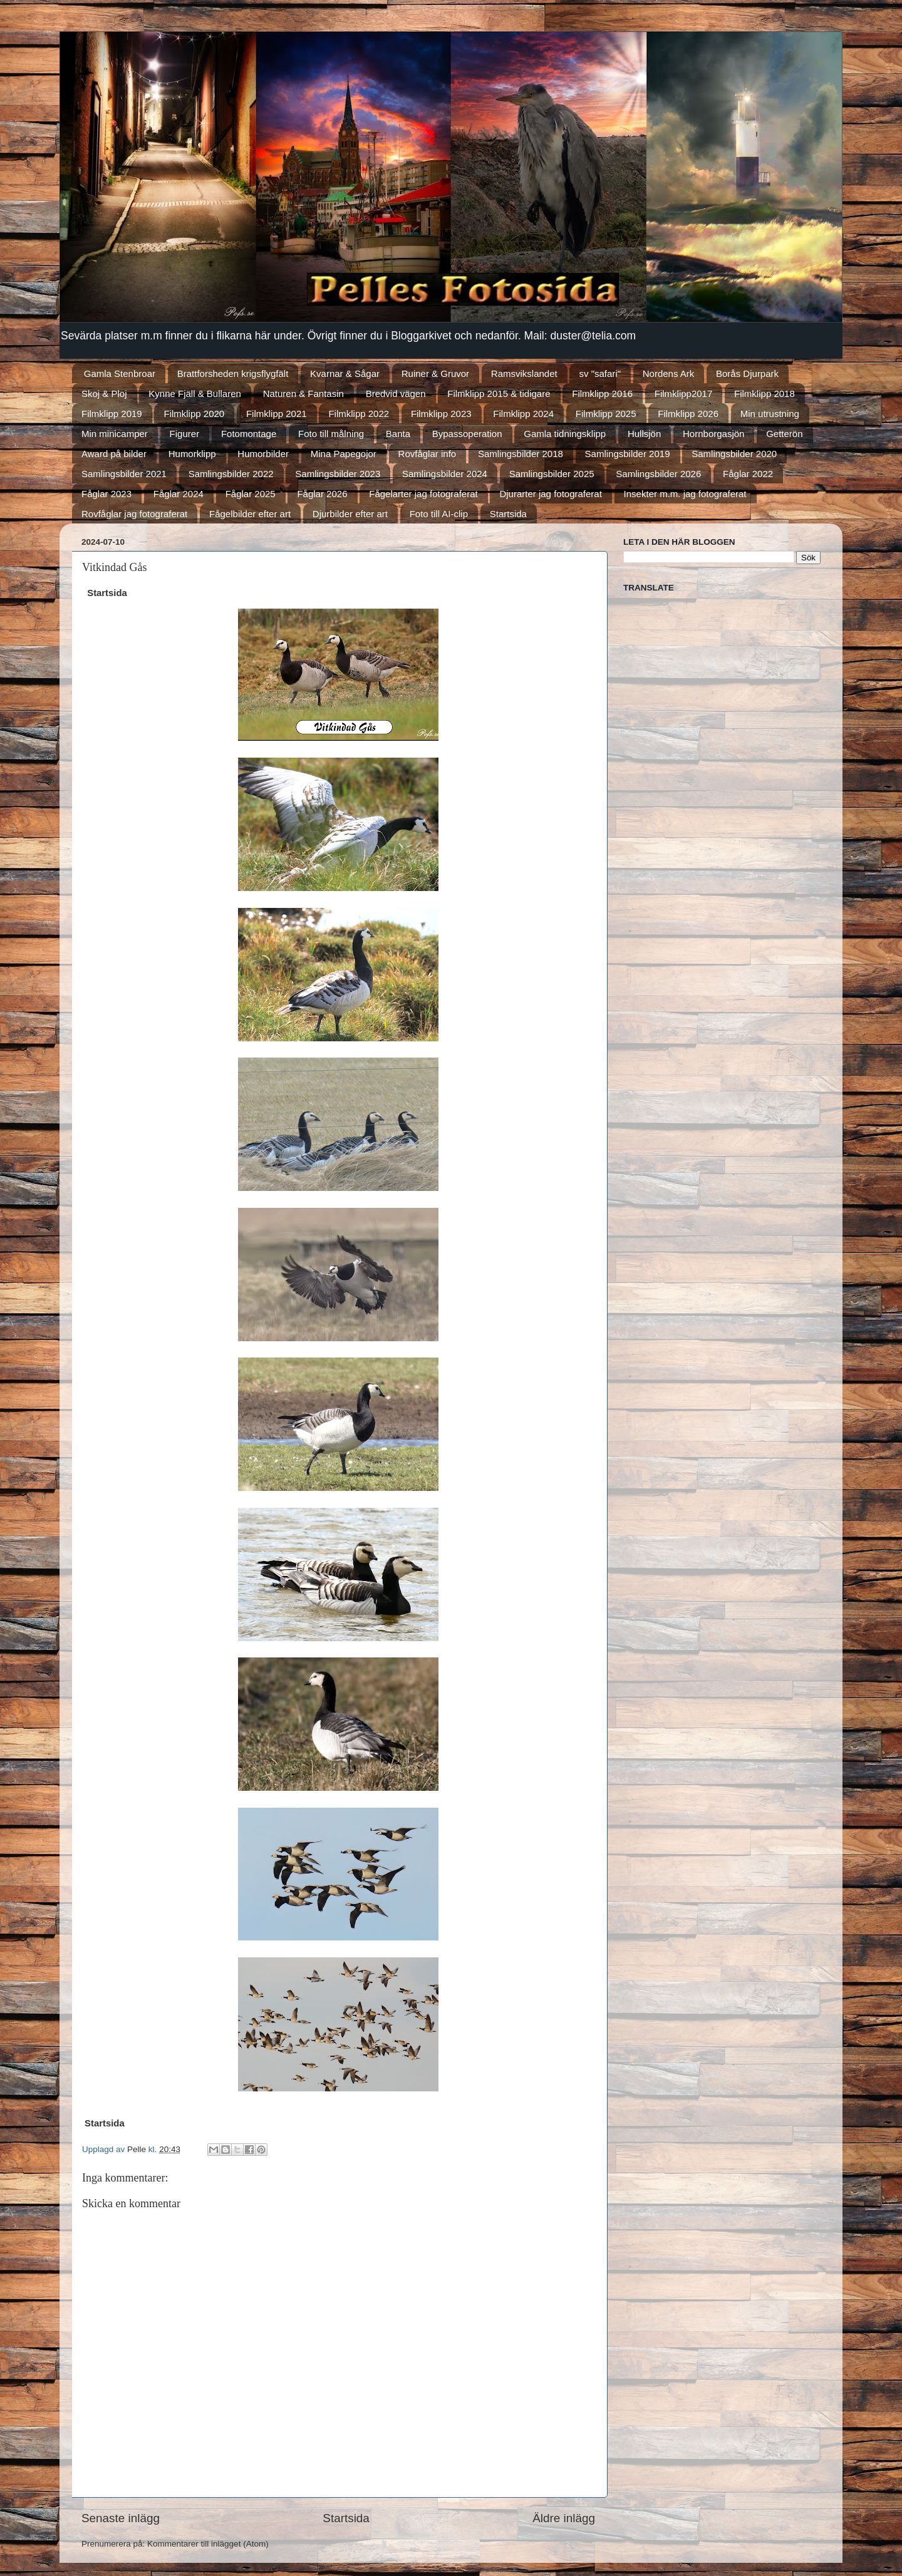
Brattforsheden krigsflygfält (233, 373)
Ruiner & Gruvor (435, 373)
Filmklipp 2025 (606, 413)
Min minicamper (114, 433)
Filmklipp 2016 (602, 393)
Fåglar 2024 (178, 493)
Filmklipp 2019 (111, 413)
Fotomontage (248, 433)
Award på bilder (114, 453)
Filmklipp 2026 (688, 413)
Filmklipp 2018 (764, 393)
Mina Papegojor (343, 453)
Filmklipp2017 (684, 393)
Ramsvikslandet (524, 373)
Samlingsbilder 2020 (734, 453)
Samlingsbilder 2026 (658, 473)
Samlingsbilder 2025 (551, 473)
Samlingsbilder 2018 (520, 453)
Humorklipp (192, 453)
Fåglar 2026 (322, 493)
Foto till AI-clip (439, 513)
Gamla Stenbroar (119, 373)
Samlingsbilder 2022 (231, 473)
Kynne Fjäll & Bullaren (194, 393)
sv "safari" (600, 373)
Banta (398, 433)
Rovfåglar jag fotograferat (134, 513)
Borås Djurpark (747, 373)
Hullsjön (644, 433)
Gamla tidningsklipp (565, 433)
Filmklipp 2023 (441, 413)
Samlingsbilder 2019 (627, 453)
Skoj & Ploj (104, 393)
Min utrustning (769, 413)
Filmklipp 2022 (358, 413)
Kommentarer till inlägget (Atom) (208, 2543)
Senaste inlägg (120, 2518)
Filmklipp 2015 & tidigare (498, 393)
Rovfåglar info (427, 453)
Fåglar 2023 (106, 493)
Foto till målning (331, 433)
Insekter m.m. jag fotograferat (685, 493)
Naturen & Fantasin (303, 393)
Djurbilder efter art (350, 513)
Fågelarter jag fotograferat (423, 493)
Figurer (185, 433)
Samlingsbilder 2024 (444, 473)
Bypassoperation (467, 433)
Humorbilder (263, 453)
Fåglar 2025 (251, 493)
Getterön (784, 433)
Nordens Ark (669, 373)
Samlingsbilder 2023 (337, 473)
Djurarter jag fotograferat (550, 493)
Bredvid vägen (396, 393)
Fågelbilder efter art (250, 513)
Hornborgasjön (713, 433)
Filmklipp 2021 (276, 413)
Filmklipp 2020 (193, 413)
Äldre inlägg (563, 2518)
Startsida (508, 513)
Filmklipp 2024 (523, 413)
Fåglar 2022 (748, 473)
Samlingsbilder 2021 (124, 473)
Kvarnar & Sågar (345, 373)
